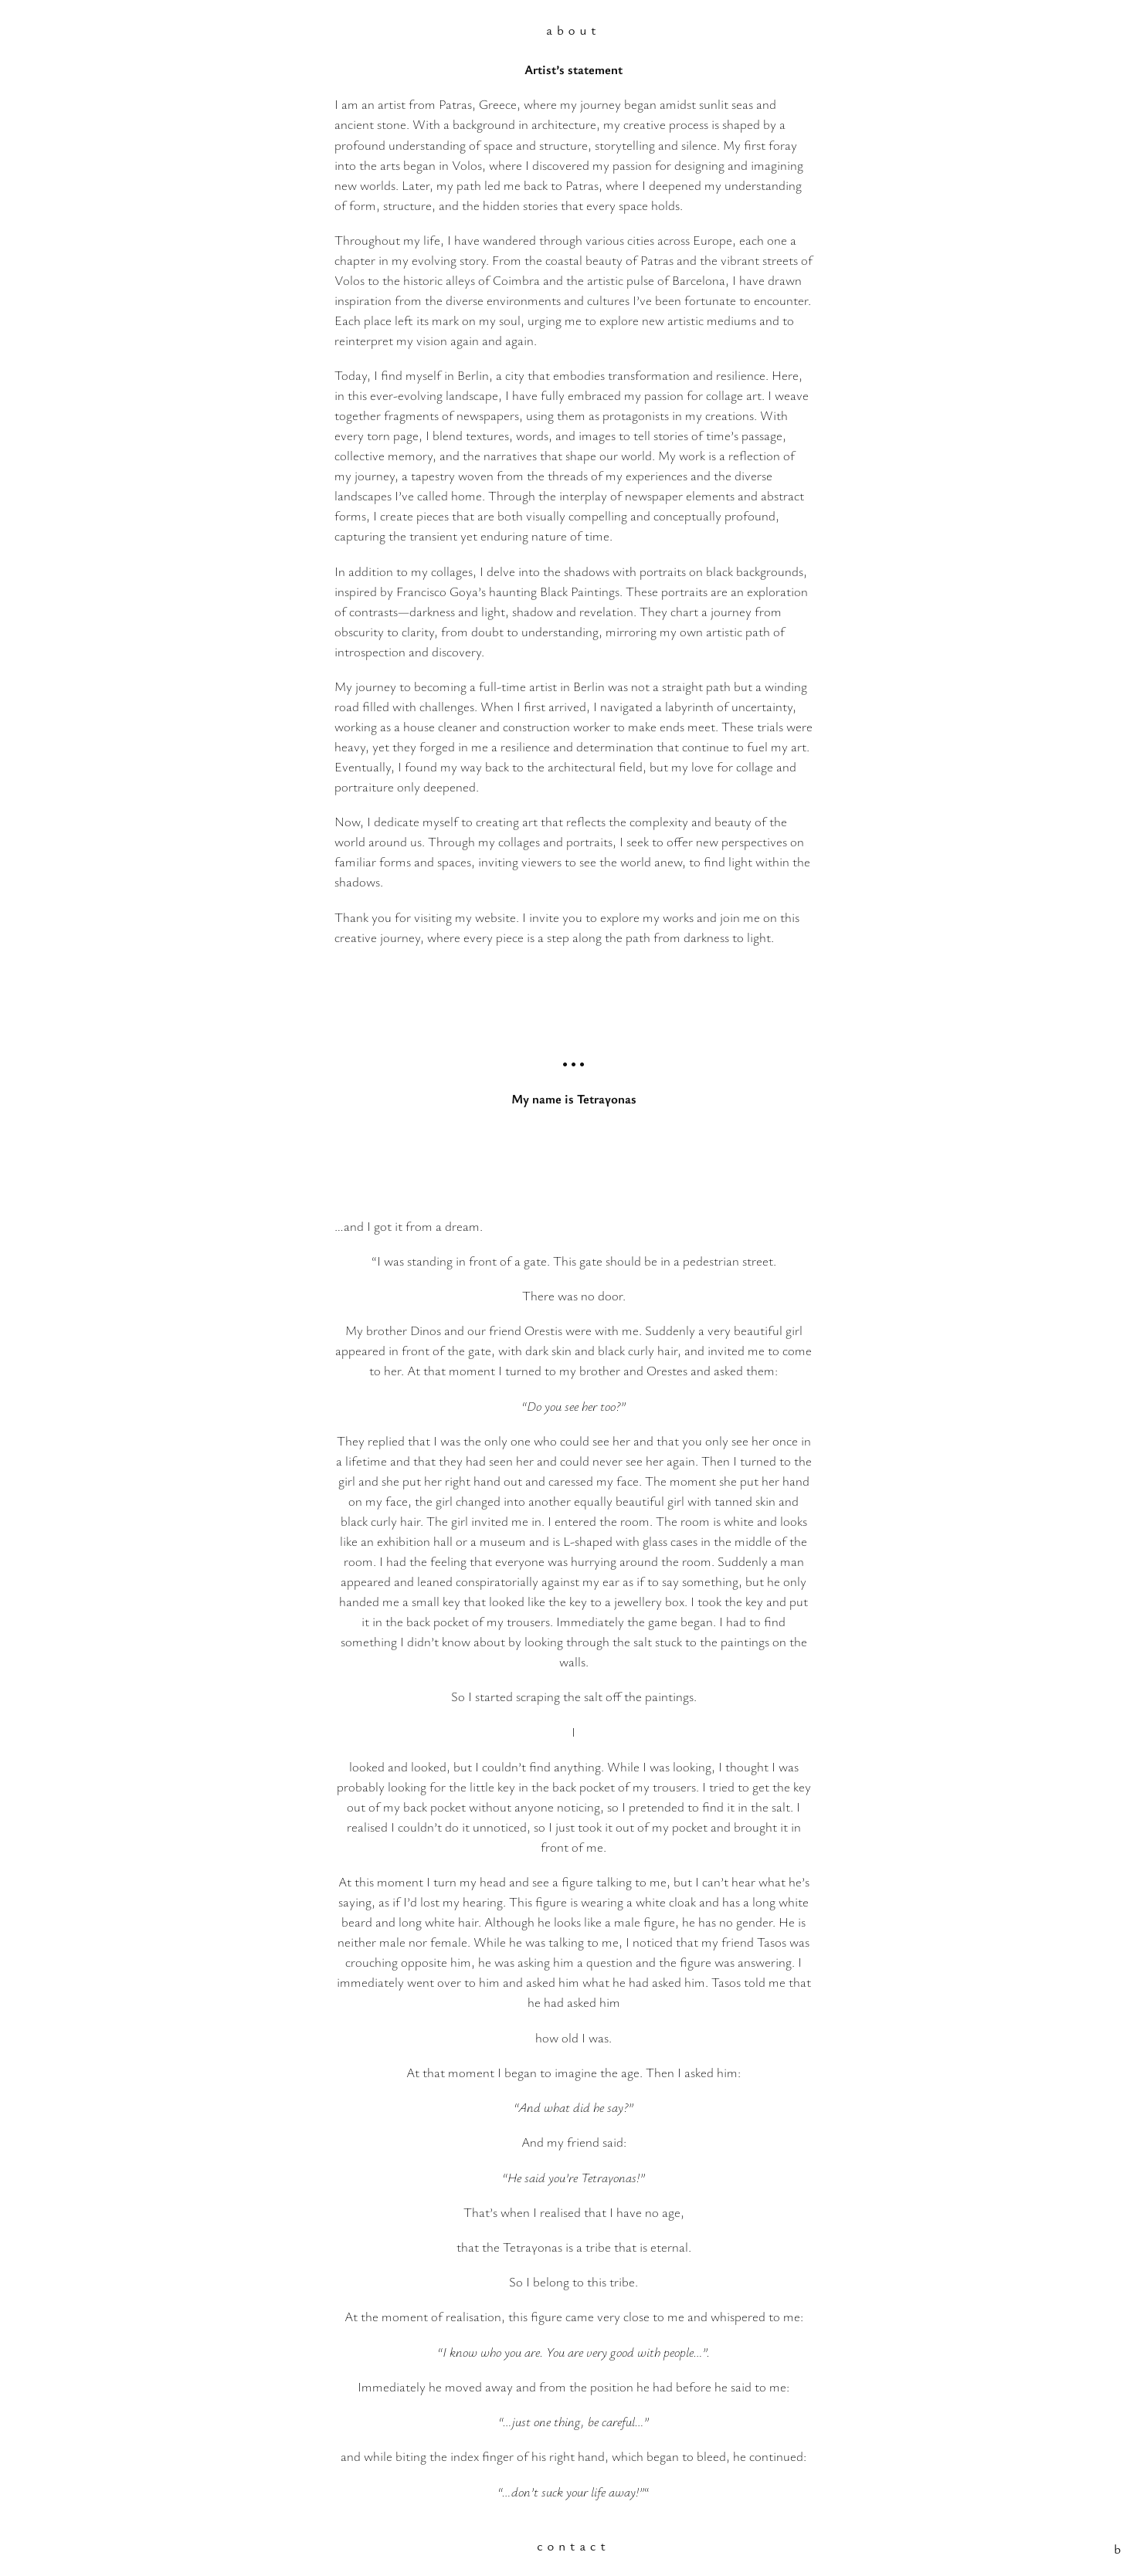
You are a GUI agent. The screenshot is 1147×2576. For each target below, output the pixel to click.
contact (573, 2545)
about (573, 30)
